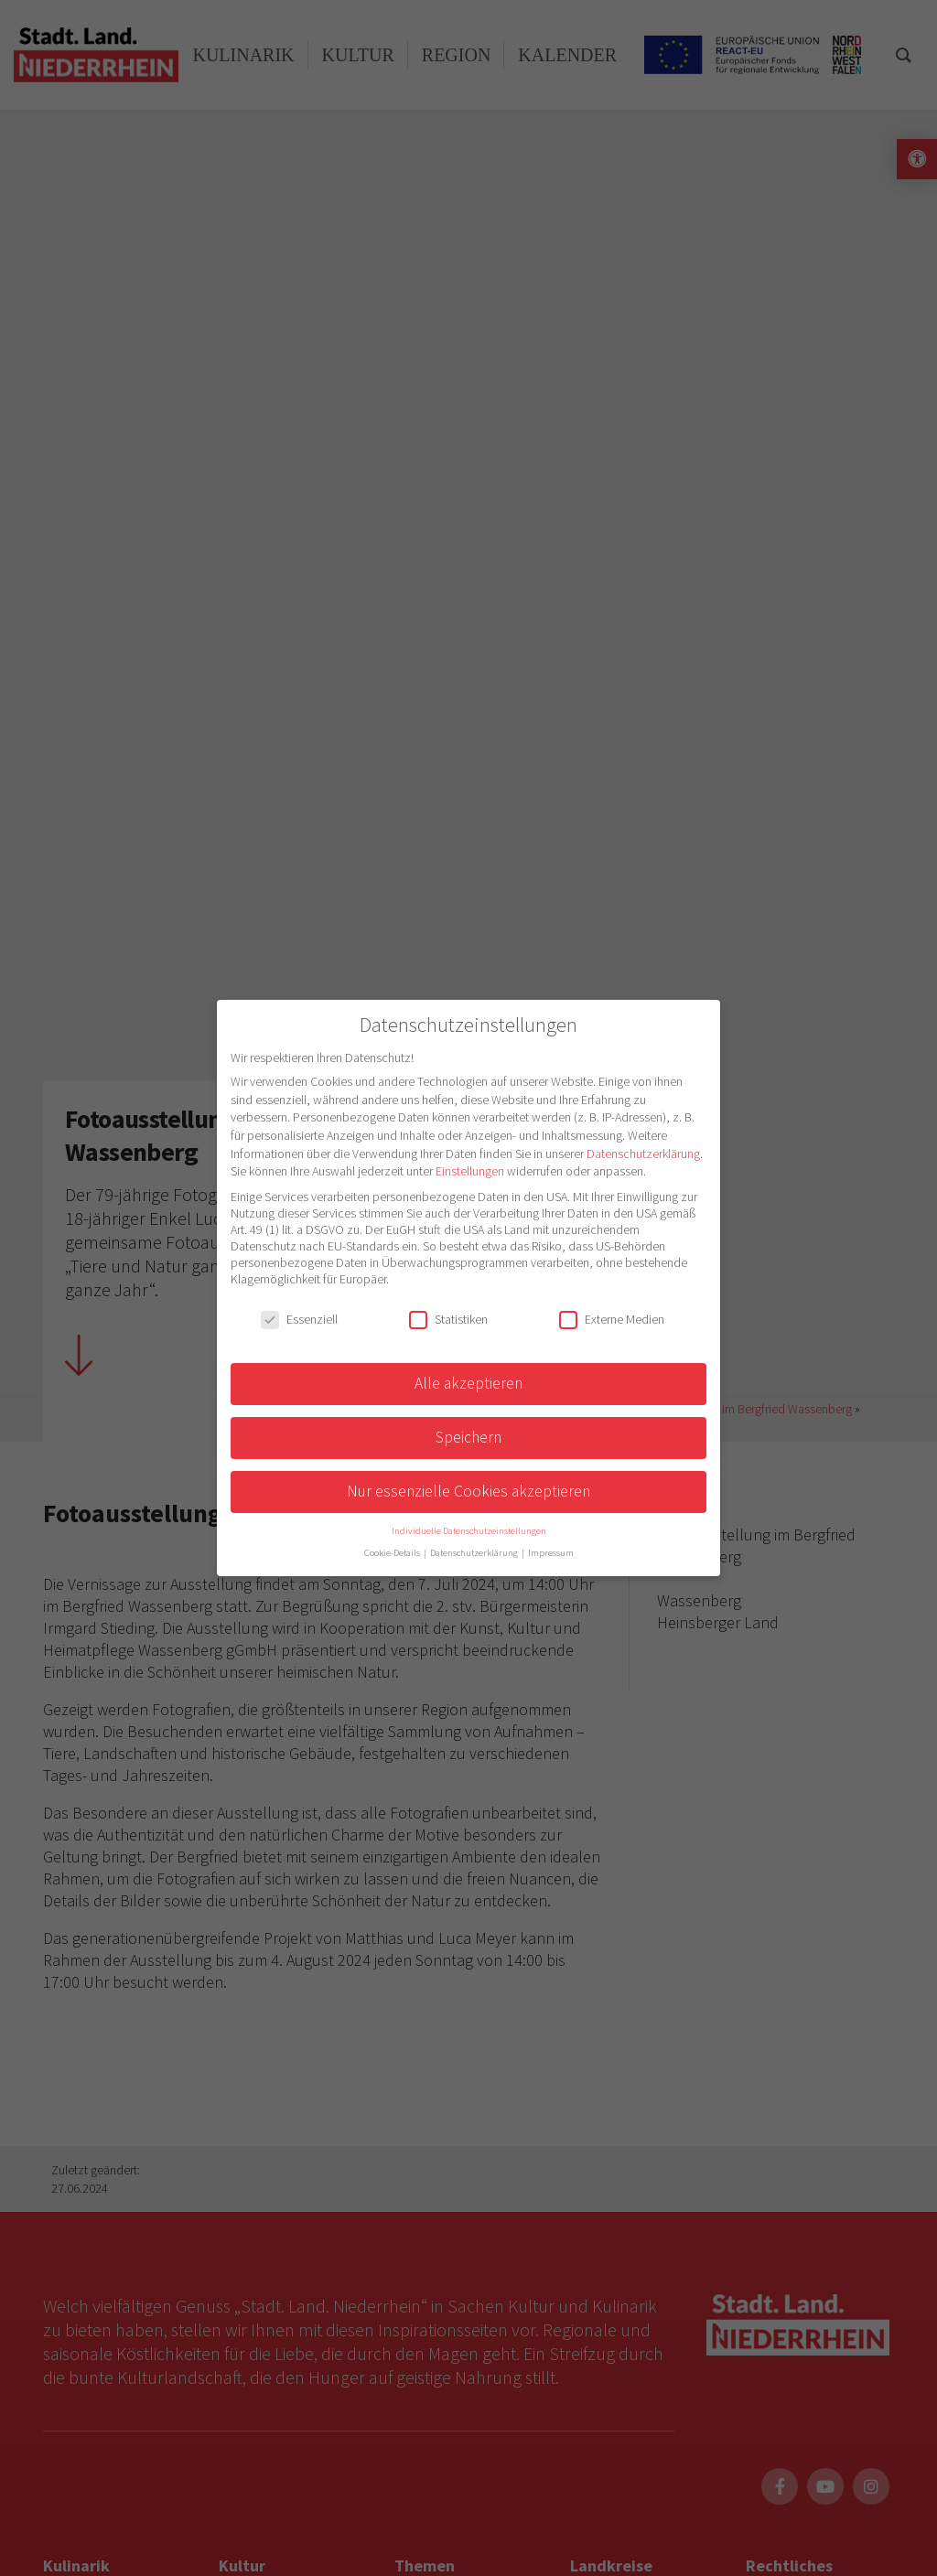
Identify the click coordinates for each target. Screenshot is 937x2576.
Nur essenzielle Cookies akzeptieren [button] (468, 1491)
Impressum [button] (551, 1553)
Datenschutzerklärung (643, 1153)
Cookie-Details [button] (393, 1553)
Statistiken (448, 1319)
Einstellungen (470, 1171)
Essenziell (299, 1319)
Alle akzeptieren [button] (468, 1383)
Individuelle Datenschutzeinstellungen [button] (469, 1531)
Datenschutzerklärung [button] (475, 1553)
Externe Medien (611, 1319)
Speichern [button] (468, 1437)
